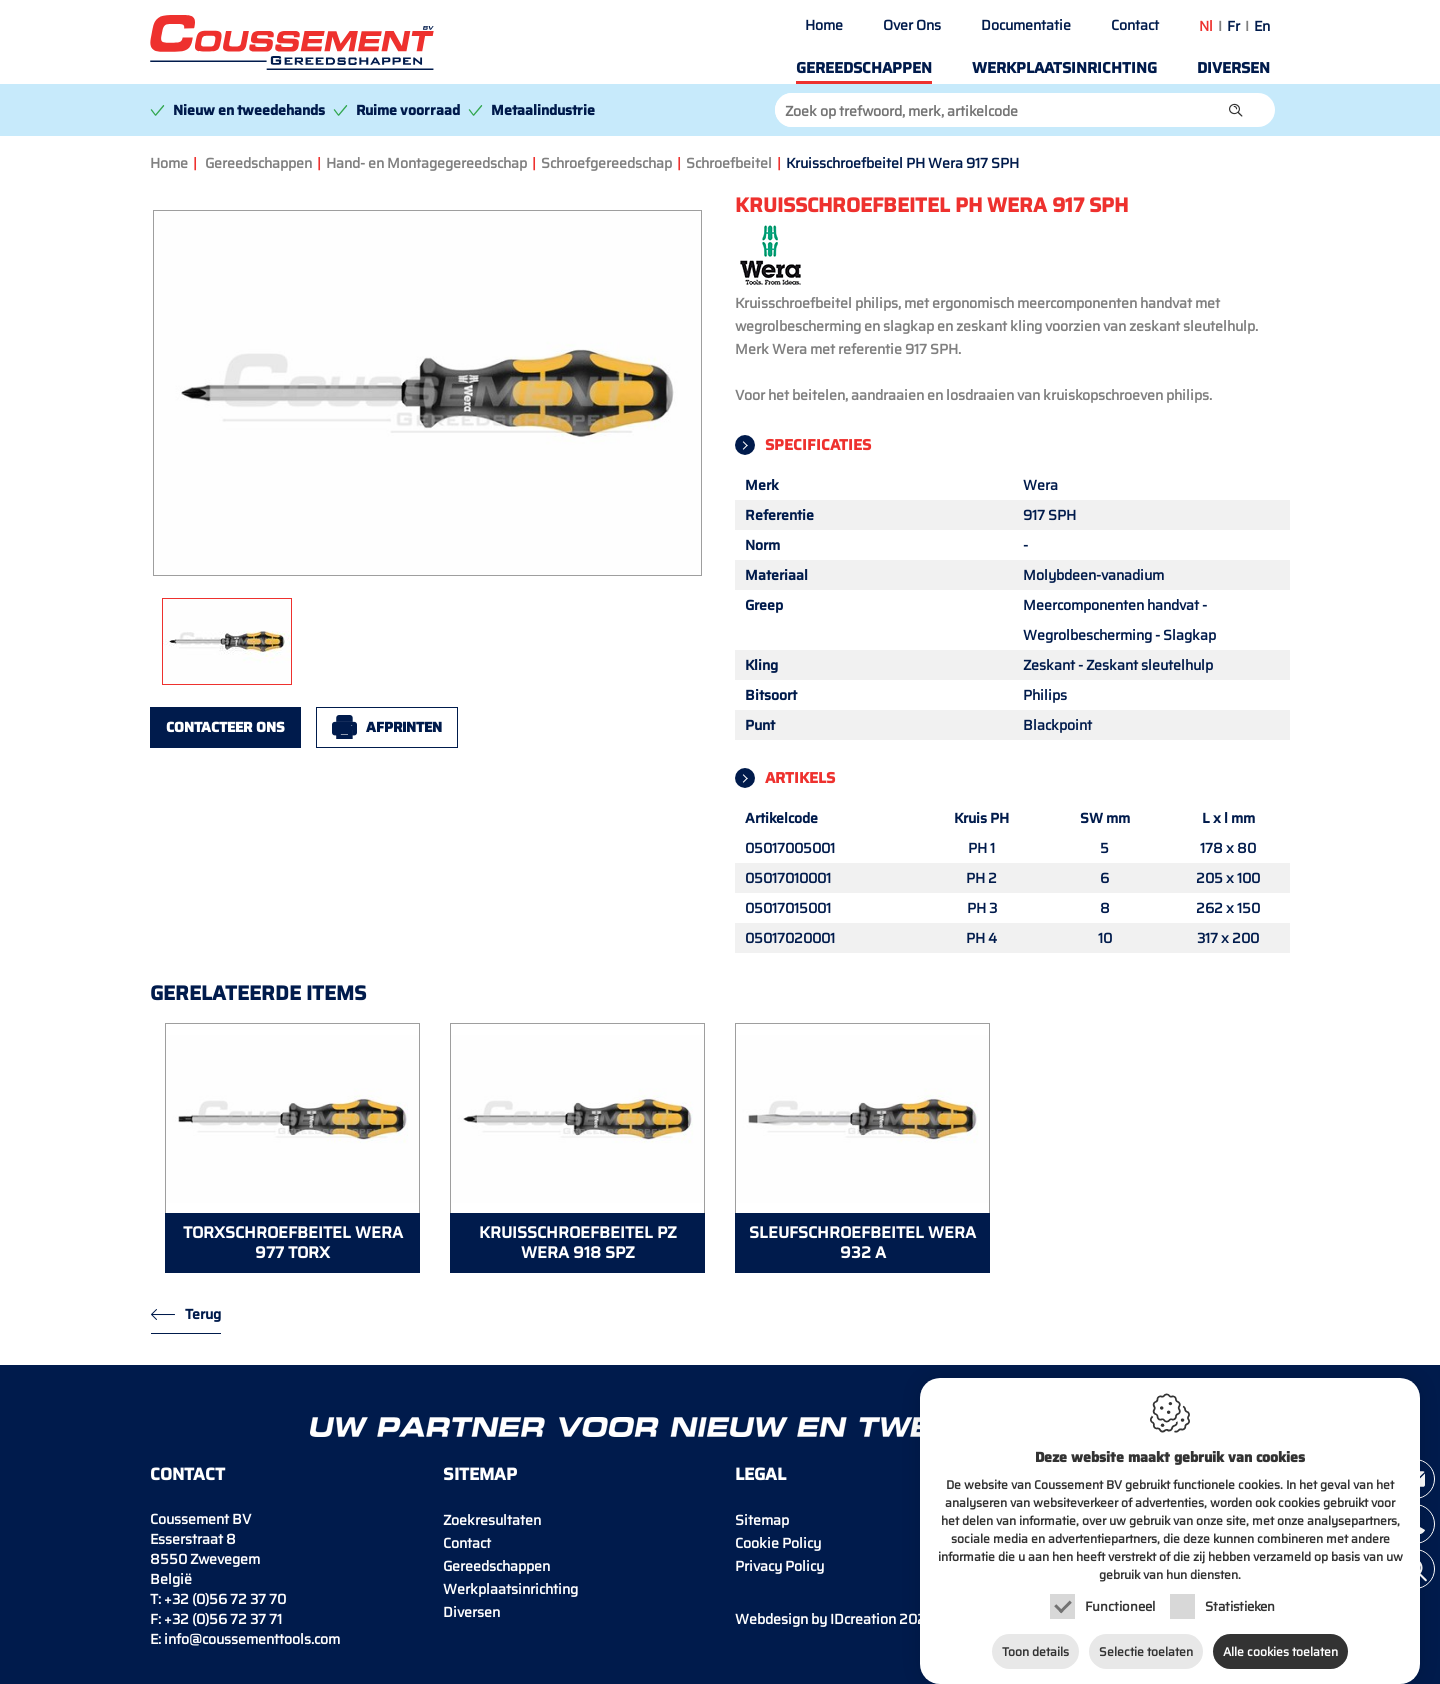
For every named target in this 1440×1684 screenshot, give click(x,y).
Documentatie (1026, 25)
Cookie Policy (778, 1543)
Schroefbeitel (729, 163)
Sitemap (762, 1520)
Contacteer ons (225, 727)
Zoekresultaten (492, 1520)
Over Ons (912, 25)
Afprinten (404, 727)
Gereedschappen (864, 68)
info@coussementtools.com (252, 1639)
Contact (1135, 25)
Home (824, 25)
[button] (1236, 110)
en (1262, 26)
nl (1206, 26)
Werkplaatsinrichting (1064, 68)
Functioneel (1120, 1593)
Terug (203, 1314)
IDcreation (815, 1619)
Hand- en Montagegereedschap (426, 163)
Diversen (1233, 68)
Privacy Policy (779, 1566)
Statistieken (1240, 1593)
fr (1233, 26)
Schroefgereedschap (606, 163)
